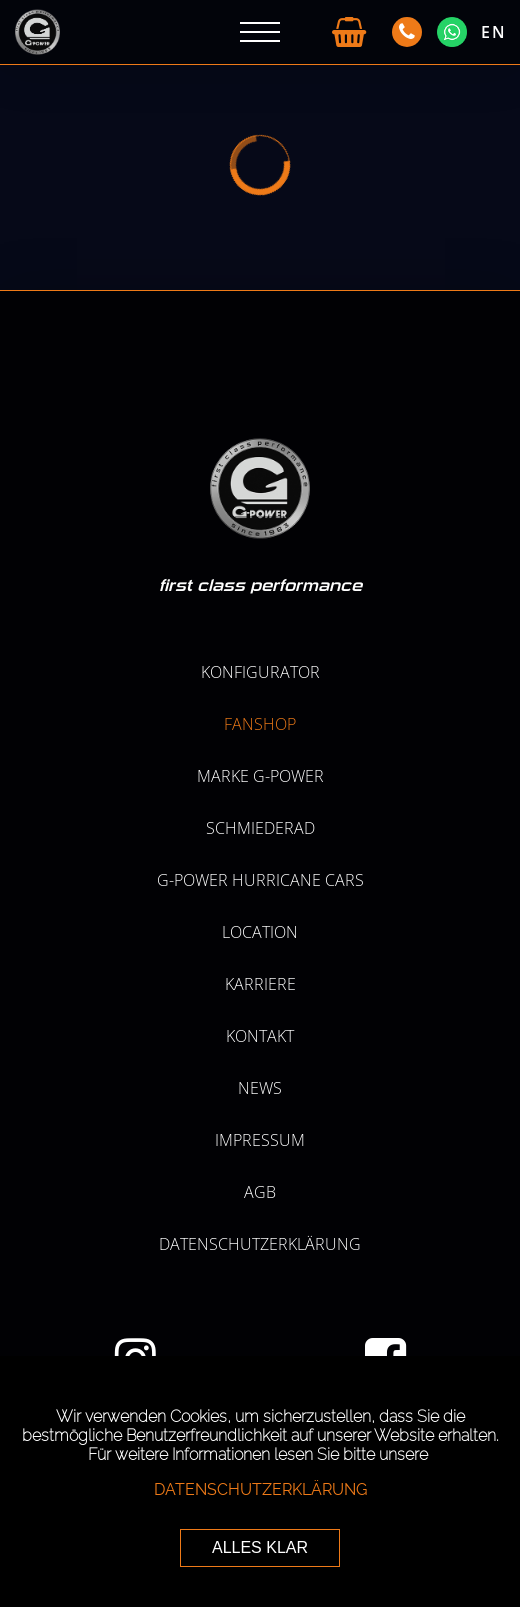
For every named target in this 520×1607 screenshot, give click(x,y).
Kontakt (260, 1036)
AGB (260, 1192)
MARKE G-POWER (260, 776)
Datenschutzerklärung (260, 1244)
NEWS (260, 1088)
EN (494, 32)
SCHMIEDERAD (260, 828)
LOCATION (260, 932)
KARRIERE (260, 984)
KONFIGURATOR (260, 672)
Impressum (260, 1140)
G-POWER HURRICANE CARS (260, 880)
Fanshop (260, 724)
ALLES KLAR (260, 1547)
